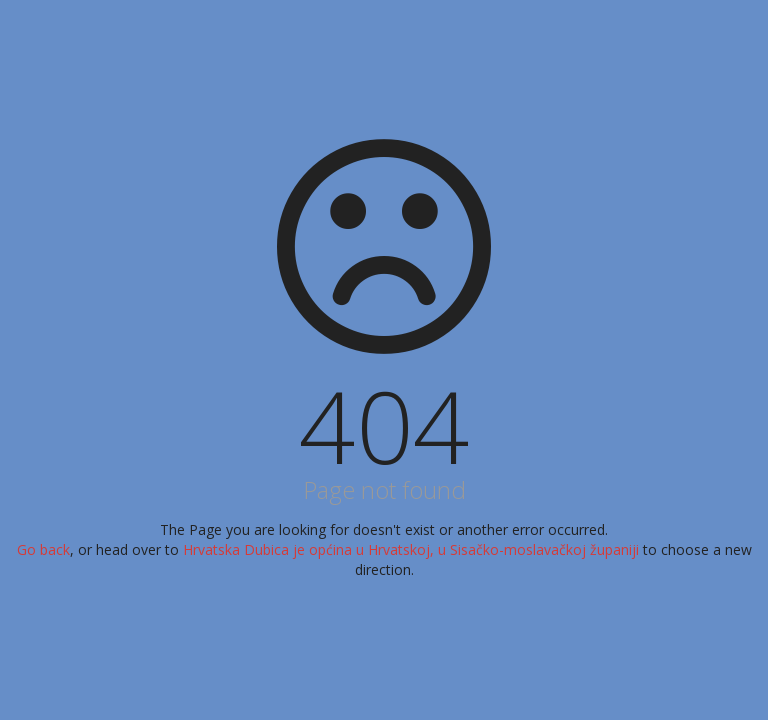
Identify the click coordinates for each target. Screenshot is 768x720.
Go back (43, 549)
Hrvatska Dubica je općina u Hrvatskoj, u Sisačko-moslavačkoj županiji (413, 549)
